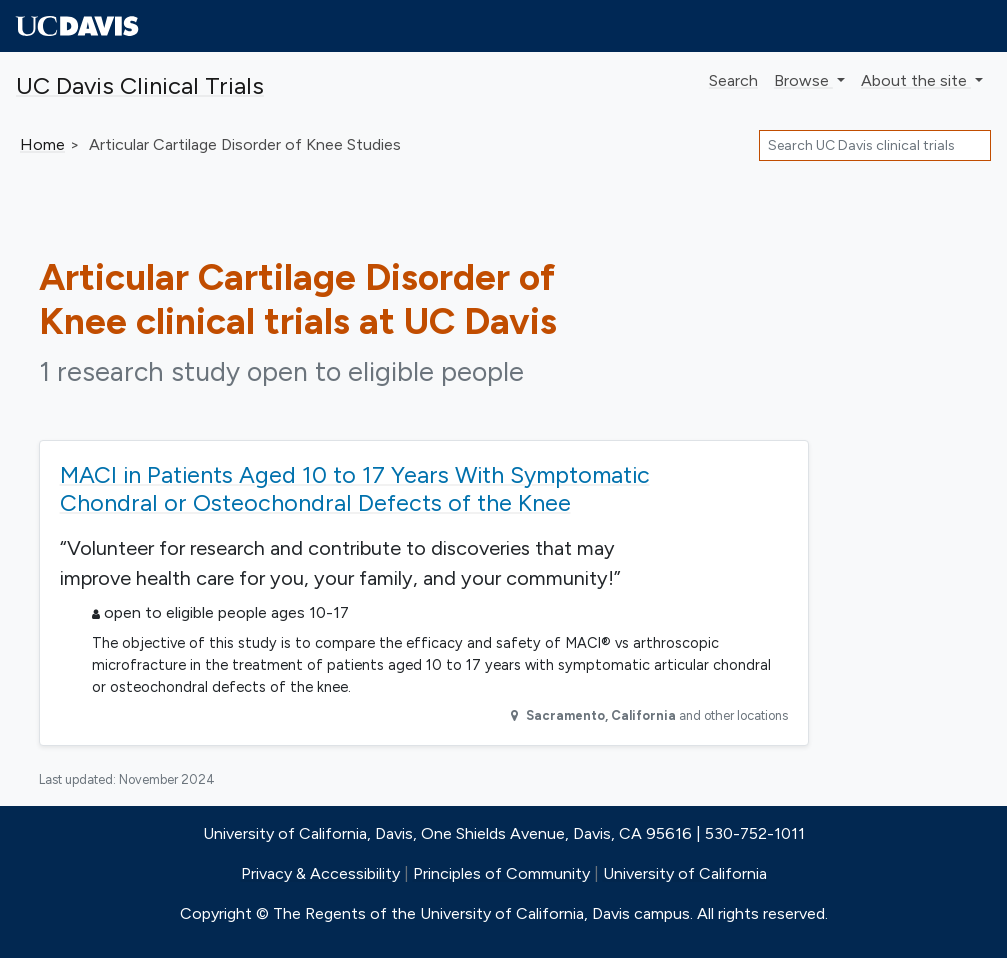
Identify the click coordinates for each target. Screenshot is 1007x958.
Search (733, 80)
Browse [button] (803, 80)
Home (42, 144)
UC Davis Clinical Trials (140, 85)
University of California (685, 873)
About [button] (916, 80)
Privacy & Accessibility (320, 873)
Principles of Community (501, 873)
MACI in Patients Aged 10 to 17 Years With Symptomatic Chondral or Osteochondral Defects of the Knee (355, 489)
